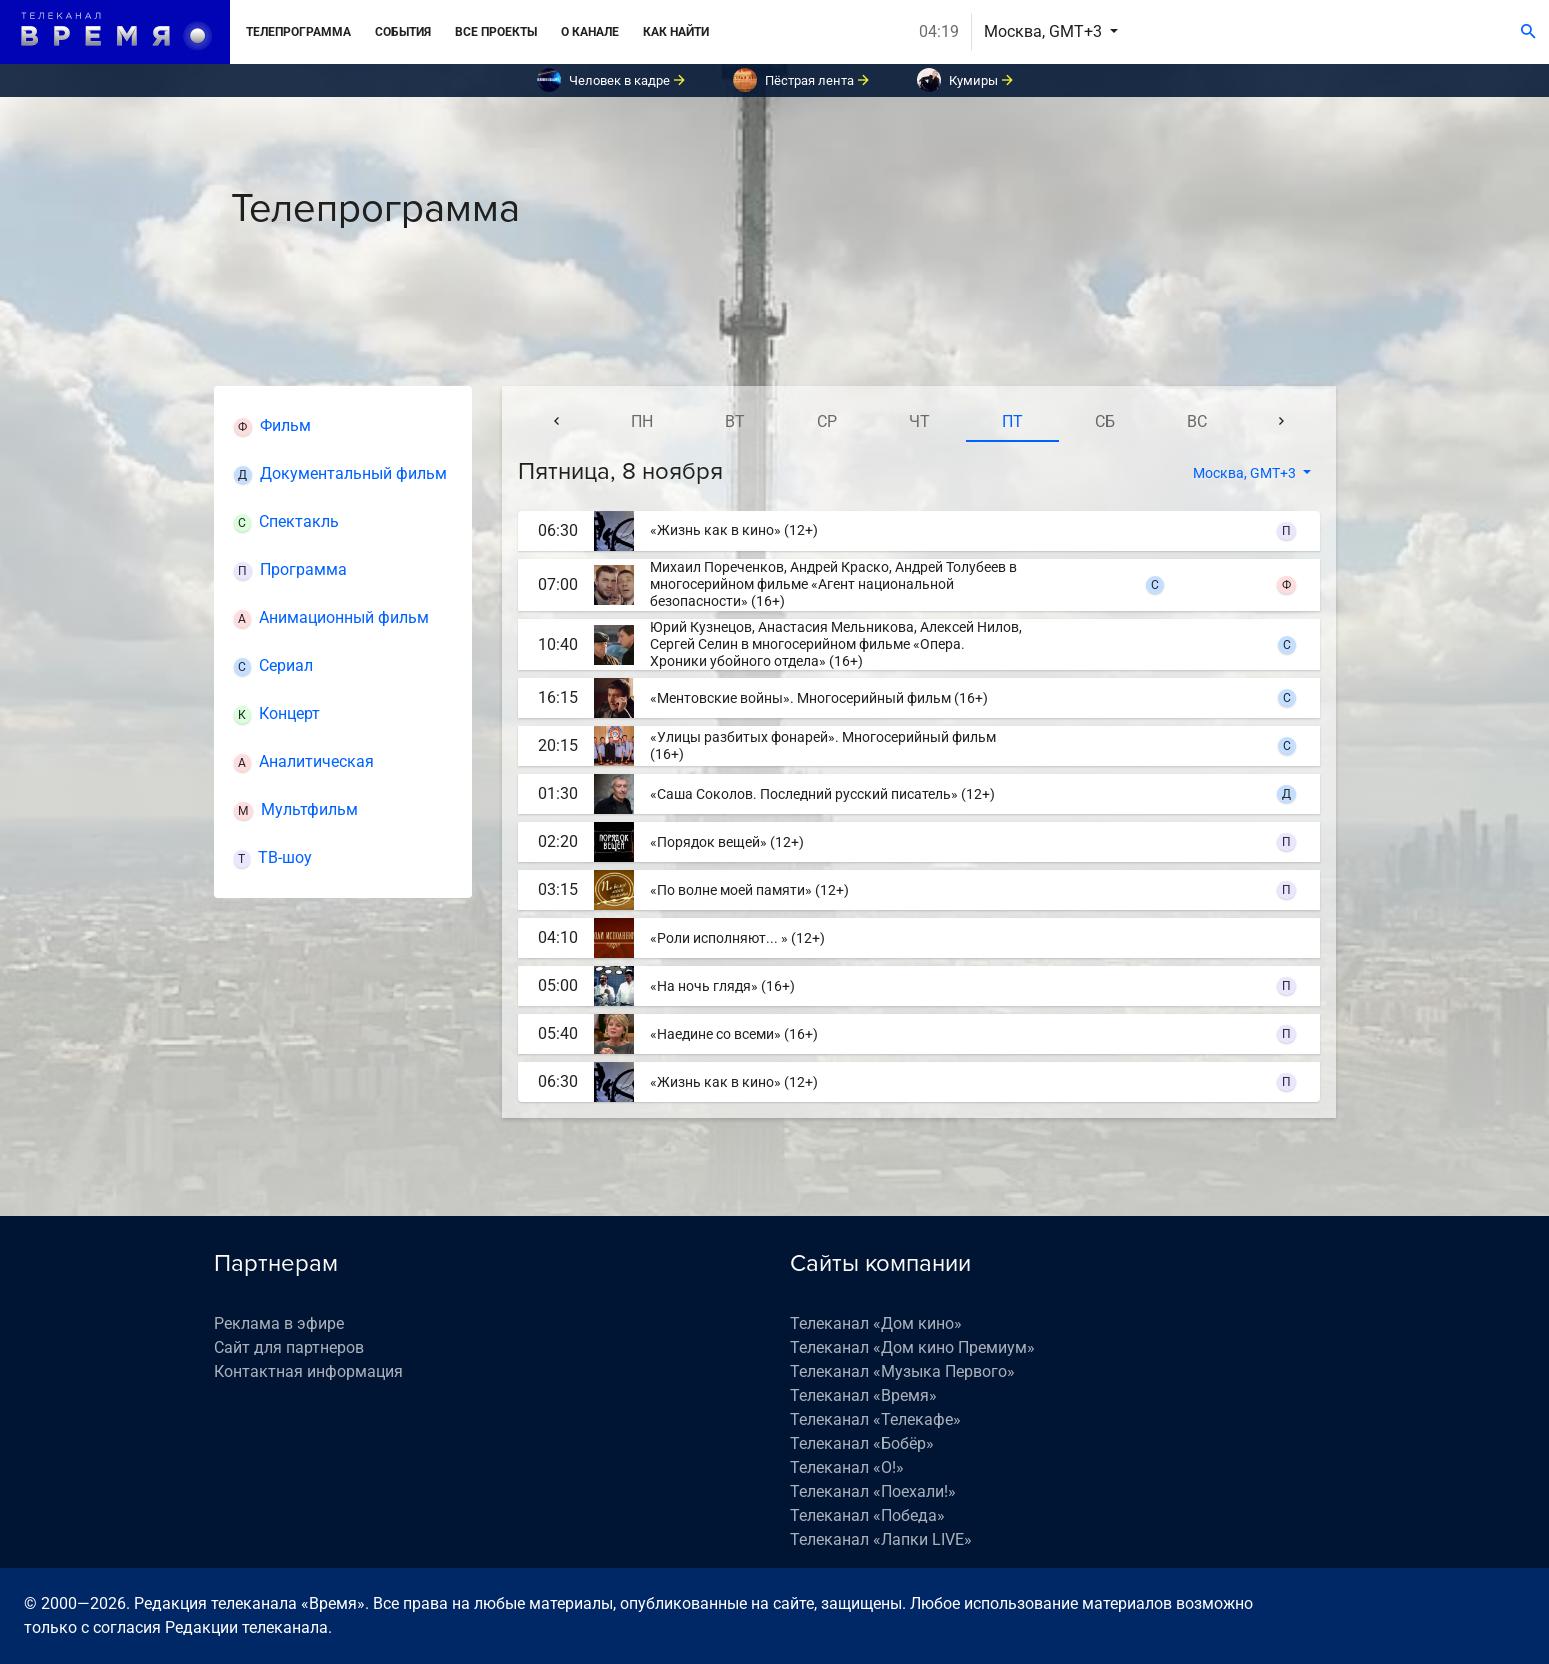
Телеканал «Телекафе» (875, 1419)
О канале (590, 32)
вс (1197, 421)
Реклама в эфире (279, 1323)
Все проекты (496, 32)
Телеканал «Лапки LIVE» (881, 1539)
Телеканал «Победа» (867, 1515)
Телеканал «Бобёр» (862, 1443)
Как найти (676, 32)
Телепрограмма (298, 32)
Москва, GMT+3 (1045, 31)
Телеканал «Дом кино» (876, 1323)
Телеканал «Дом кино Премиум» (912, 1347)
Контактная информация (308, 1371)
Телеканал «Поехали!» (873, 1491)
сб (1105, 421)
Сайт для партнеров (289, 1347)
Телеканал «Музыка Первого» (902, 1371)
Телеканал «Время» (863, 1395)
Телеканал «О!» (847, 1467)
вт (735, 421)
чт (919, 421)
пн (642, 421)
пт (1012, 421)
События (403, 32)
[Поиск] (1528, 32)
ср (827, 421)
